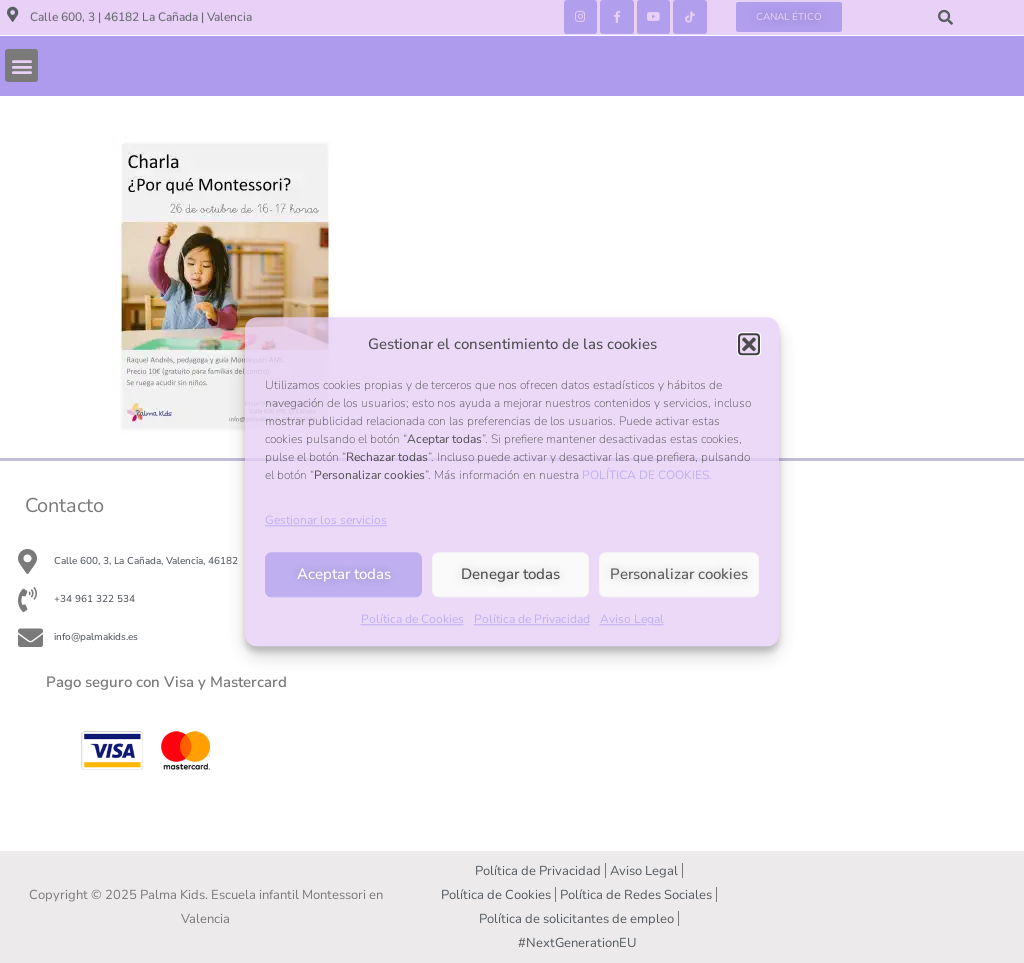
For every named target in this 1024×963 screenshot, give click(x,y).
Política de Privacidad (532, 619)
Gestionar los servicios (326, 520)
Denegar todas (510, 575)
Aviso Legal (632, 619)
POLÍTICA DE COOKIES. (647, 475)
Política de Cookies (412, 619)
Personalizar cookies (679, 575)
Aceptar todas (344, 575)
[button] (749, 344)
